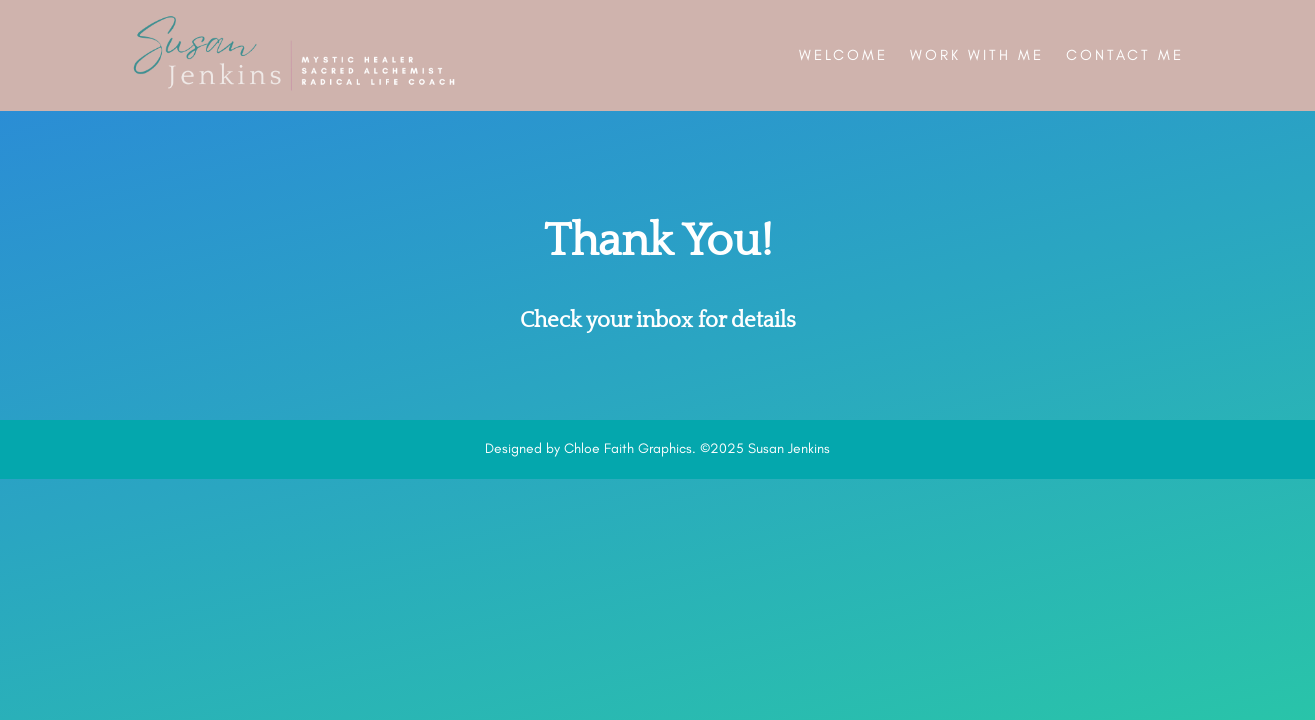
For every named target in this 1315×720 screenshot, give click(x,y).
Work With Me (977, 55)
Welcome (843, 55)
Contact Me (1125, 55)
